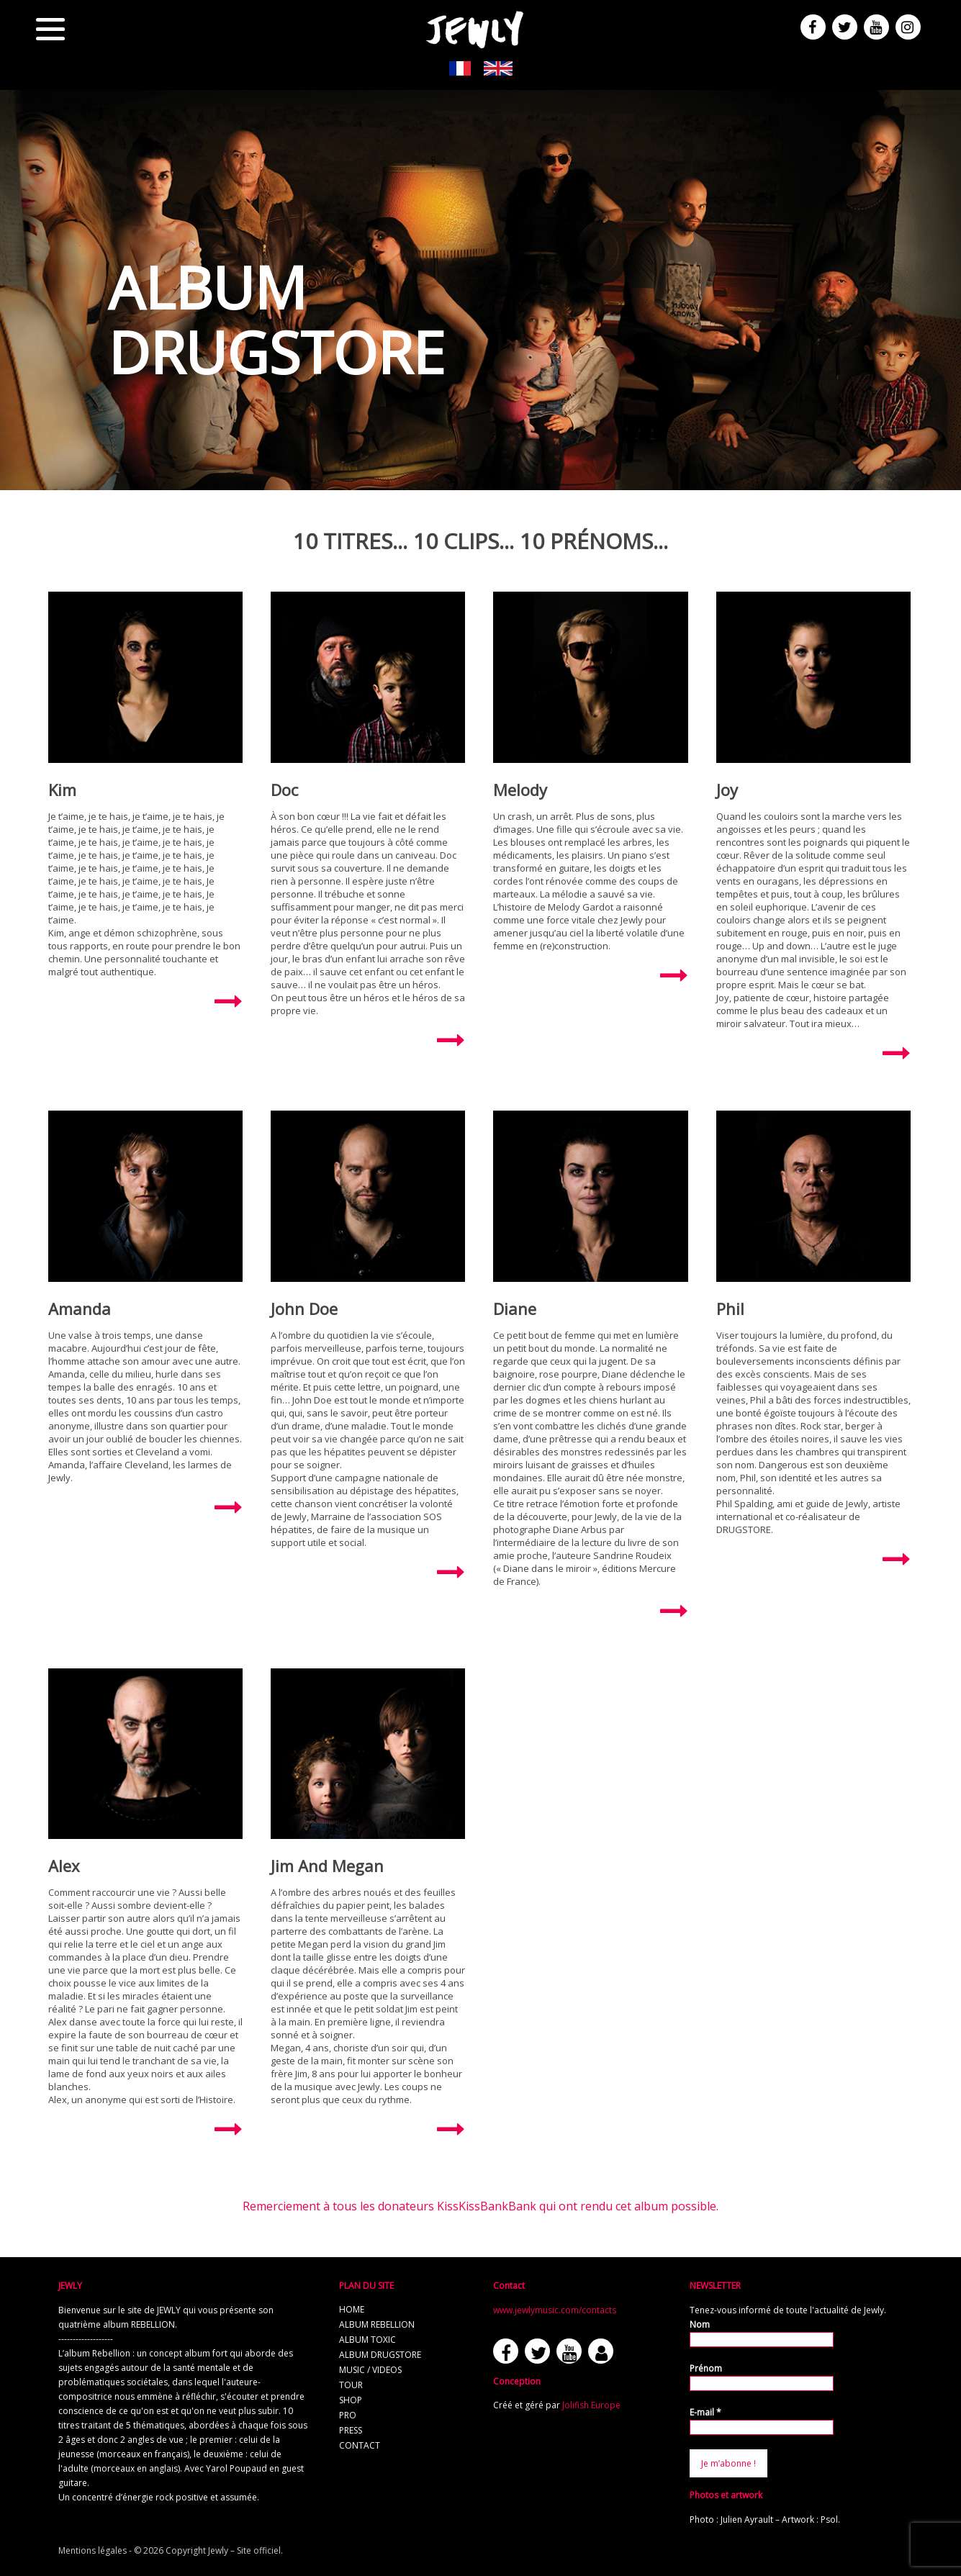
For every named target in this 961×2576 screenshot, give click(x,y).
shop (350, 2400)
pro (347, 2415)
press (350, 2430)
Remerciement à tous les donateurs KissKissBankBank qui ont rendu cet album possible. (480, 2206)
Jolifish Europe (591, 2405)
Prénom (706, 2368)
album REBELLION (377, 2324)
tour (351, 2385)
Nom (700, 2324)
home (351, 2309)
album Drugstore (380, 2355)
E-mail (705, 2412)
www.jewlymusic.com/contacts (554, 2310)
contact (359, 2445)
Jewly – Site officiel (244, 2550)
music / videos (370, 2370)
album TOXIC (367, 2339)
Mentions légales (92, 2550)
